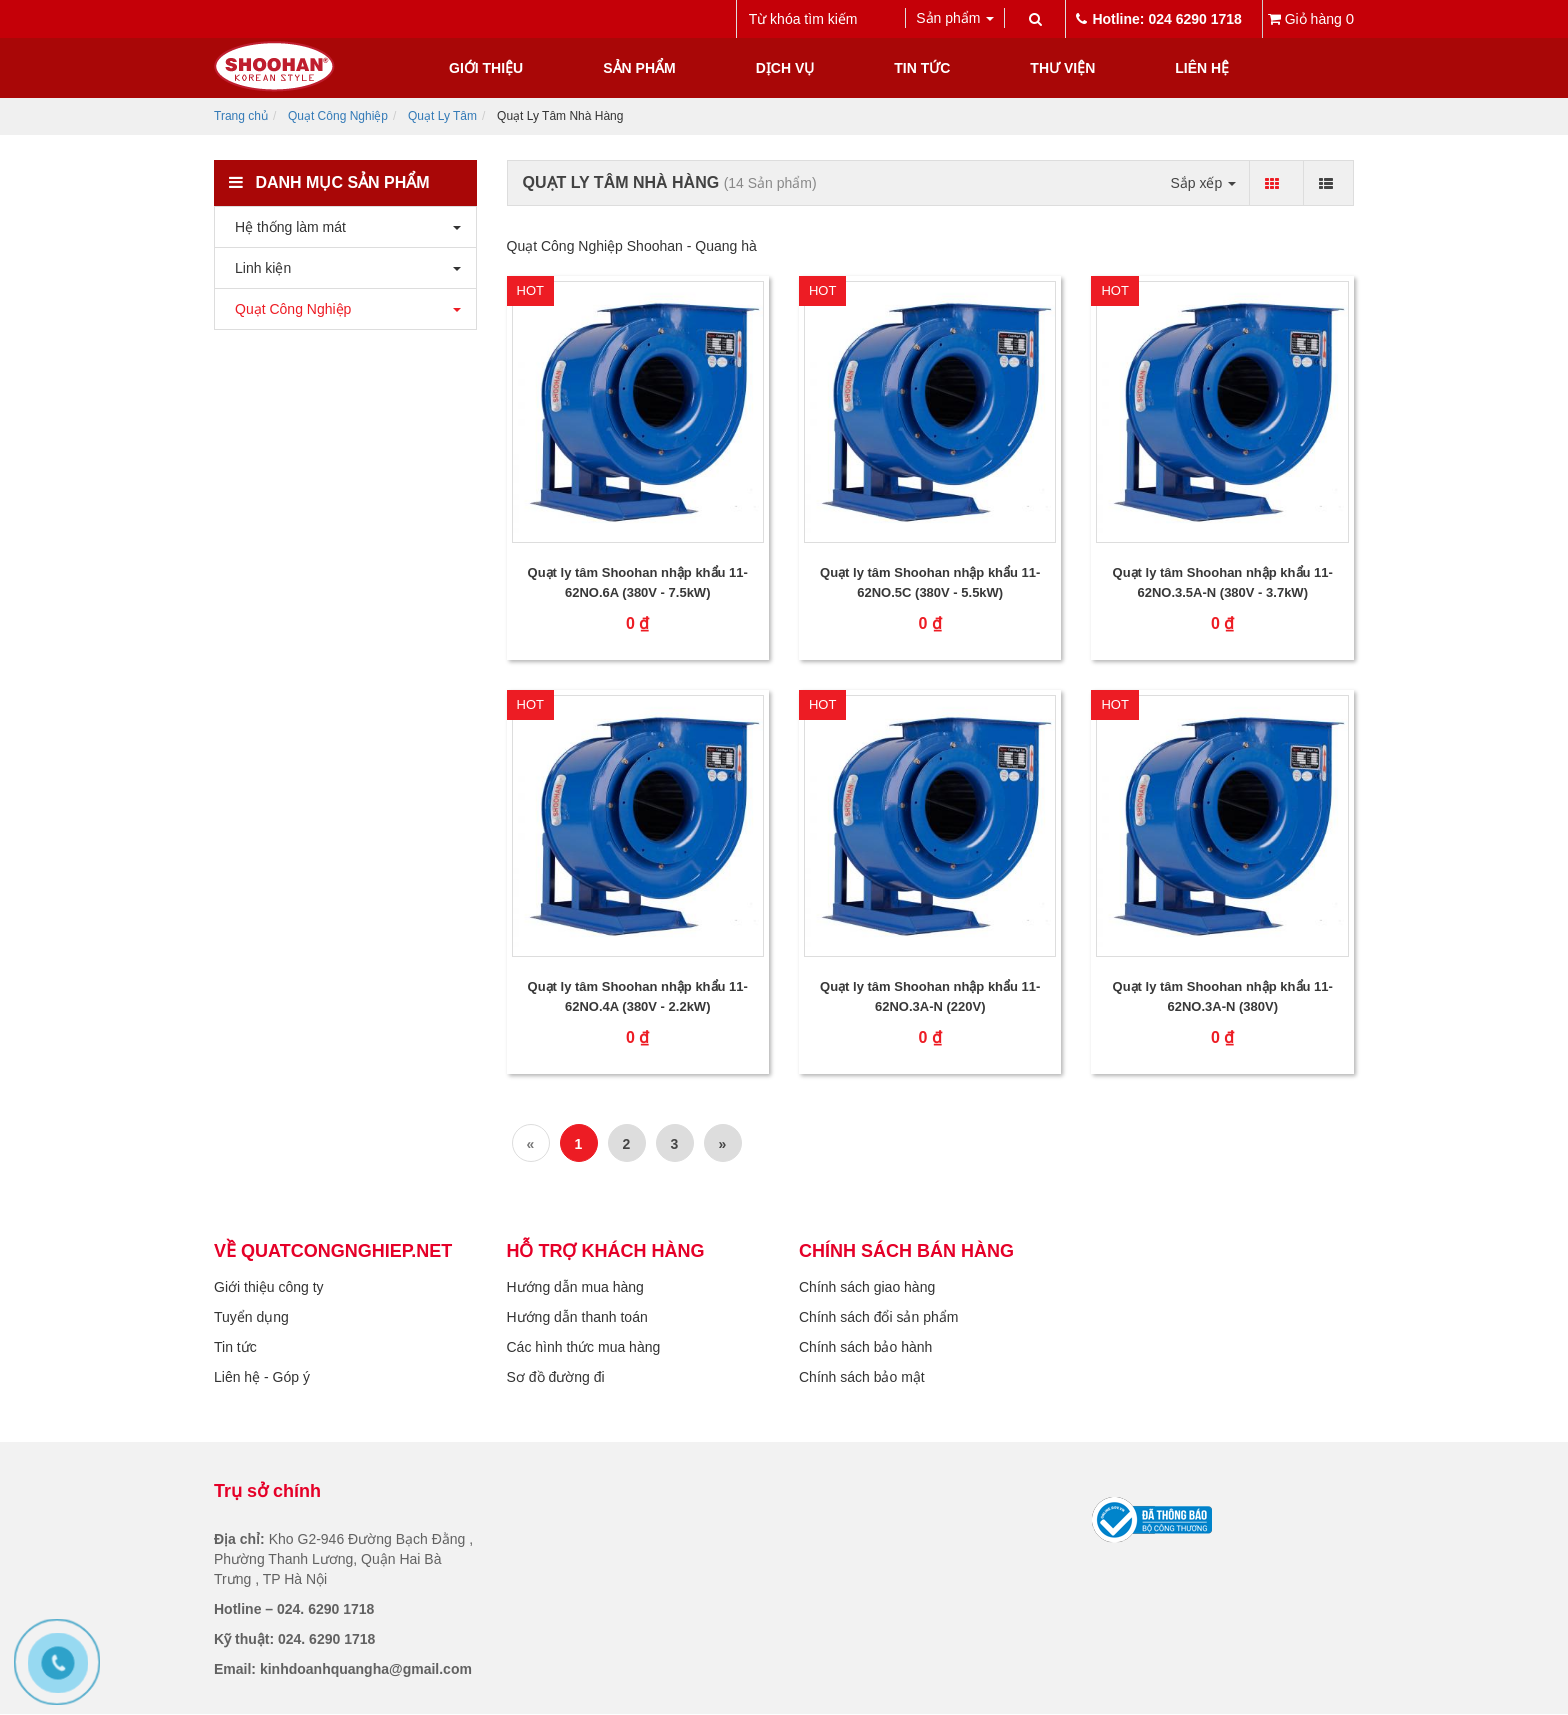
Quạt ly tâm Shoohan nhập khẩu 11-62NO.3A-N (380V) (1223, 996)
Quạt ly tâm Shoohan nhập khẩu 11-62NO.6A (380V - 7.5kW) (638, 582)
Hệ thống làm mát (285, 227)
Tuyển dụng (251, 1317)
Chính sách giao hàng (867, 1287)
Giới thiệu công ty (269, 1287)
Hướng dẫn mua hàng (575, 1287)
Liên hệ (1202, 68)
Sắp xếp (1203, 183)
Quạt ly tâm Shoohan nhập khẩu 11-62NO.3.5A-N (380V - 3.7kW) (1223, 582)
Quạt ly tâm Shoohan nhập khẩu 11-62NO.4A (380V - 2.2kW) (638, 996)
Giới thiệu (486, 68)
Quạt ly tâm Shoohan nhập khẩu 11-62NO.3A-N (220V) (930, 996)
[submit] (1035, 19)
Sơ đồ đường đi (556, 1377)
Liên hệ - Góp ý (262, 1377)
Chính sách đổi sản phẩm (878, 1317)
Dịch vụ (785, 68)
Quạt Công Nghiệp (338, 116)
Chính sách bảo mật (862, 1377)
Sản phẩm (639, 68)
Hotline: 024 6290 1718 (1158, 19)
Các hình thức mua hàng (584, 1347)
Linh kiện (258, 268)
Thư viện (1062, 68)
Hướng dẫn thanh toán (577, 1317)
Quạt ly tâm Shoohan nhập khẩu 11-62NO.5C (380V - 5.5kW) (930, 582)
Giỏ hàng (1311, 18)
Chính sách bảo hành (865, 1347)
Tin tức (922, 68)
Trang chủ (241, 116)
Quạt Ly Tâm (442, 116)
